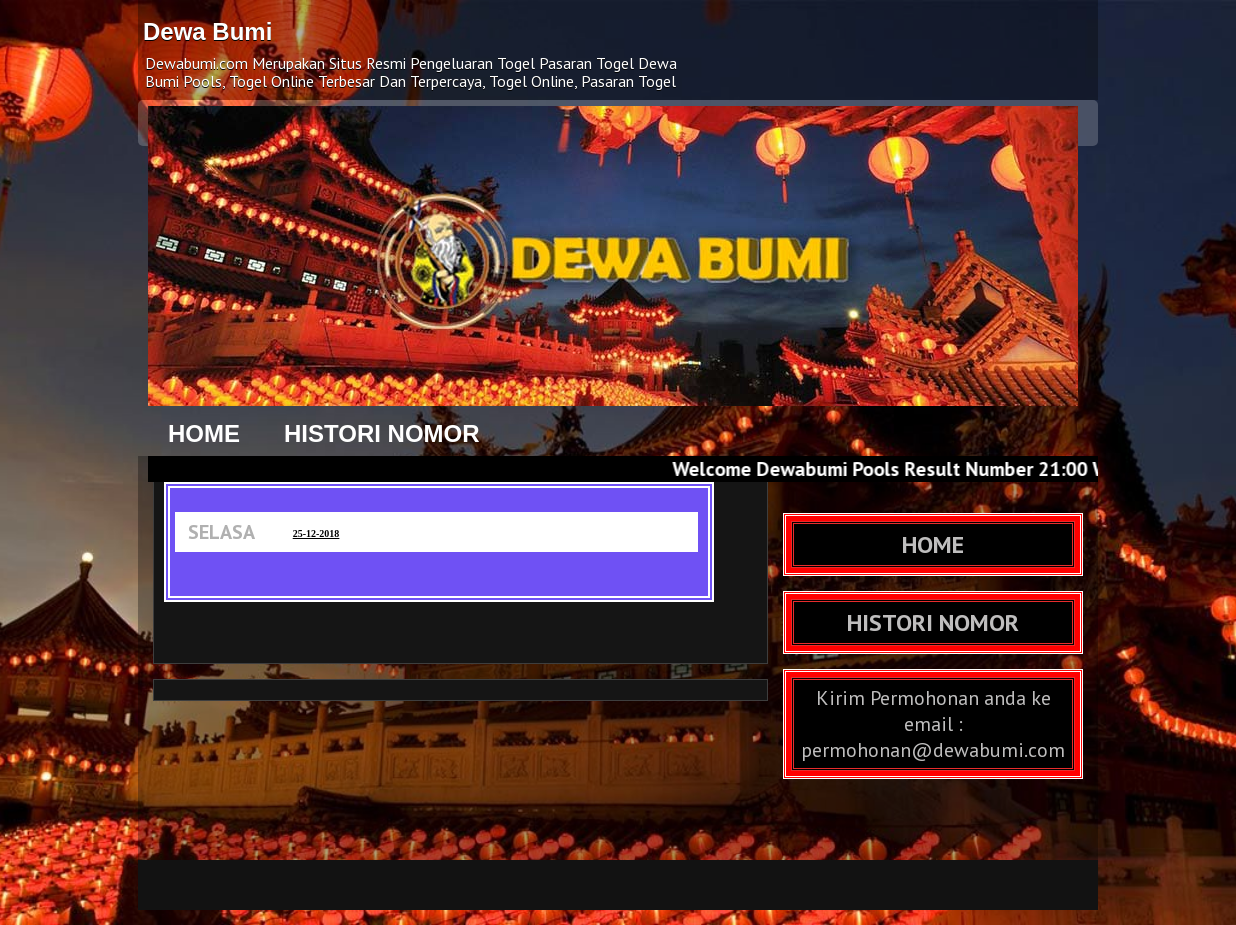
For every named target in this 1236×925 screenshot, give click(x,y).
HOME (204, 433)
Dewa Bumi (207, 31)
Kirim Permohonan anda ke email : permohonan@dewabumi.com (933, 724)
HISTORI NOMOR (382, 433)
